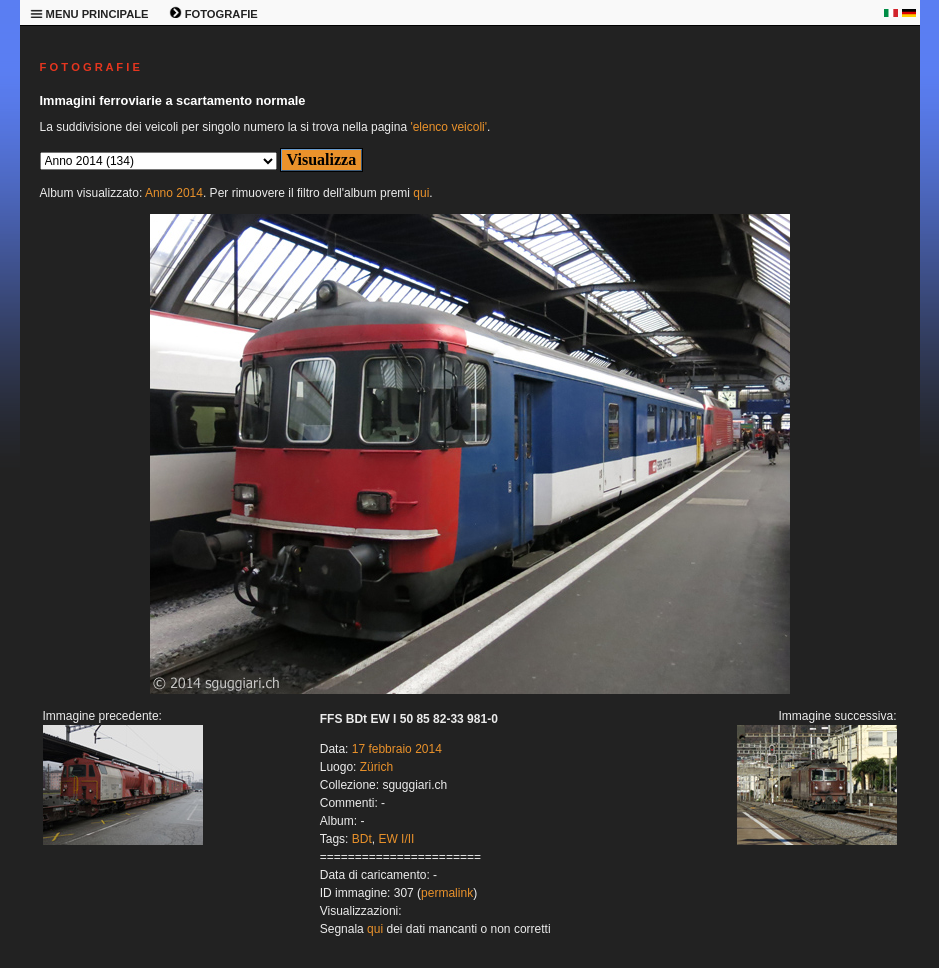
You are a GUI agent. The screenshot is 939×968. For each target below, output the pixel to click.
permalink (447, 893)
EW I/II (396, 839)
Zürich (376, 767)
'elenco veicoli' (448, 127)
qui (421, 193)
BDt (362, 839)
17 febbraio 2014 (397, 749)
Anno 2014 (174, 193)
